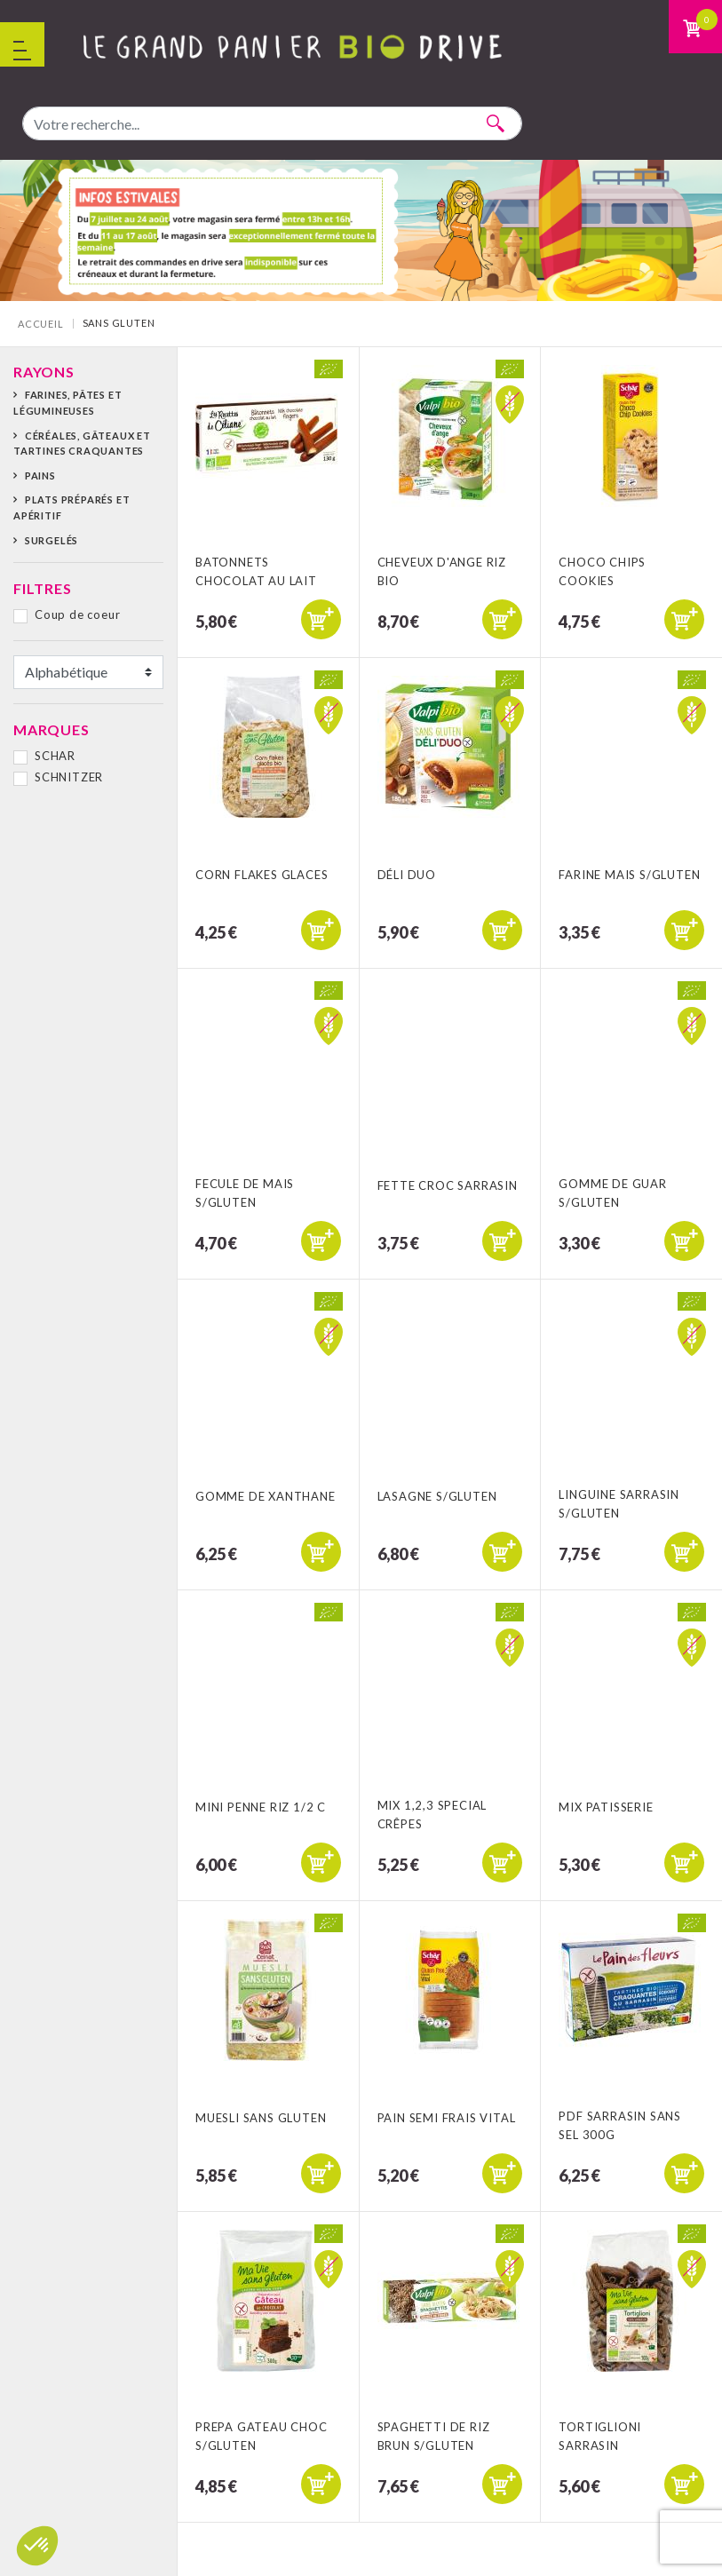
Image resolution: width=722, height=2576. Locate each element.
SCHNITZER (69, 777)
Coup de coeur (77, 614)
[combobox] (272, 123)
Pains (40, 475)
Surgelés (51, 540)
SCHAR (55, 756)
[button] (37, 2545)
